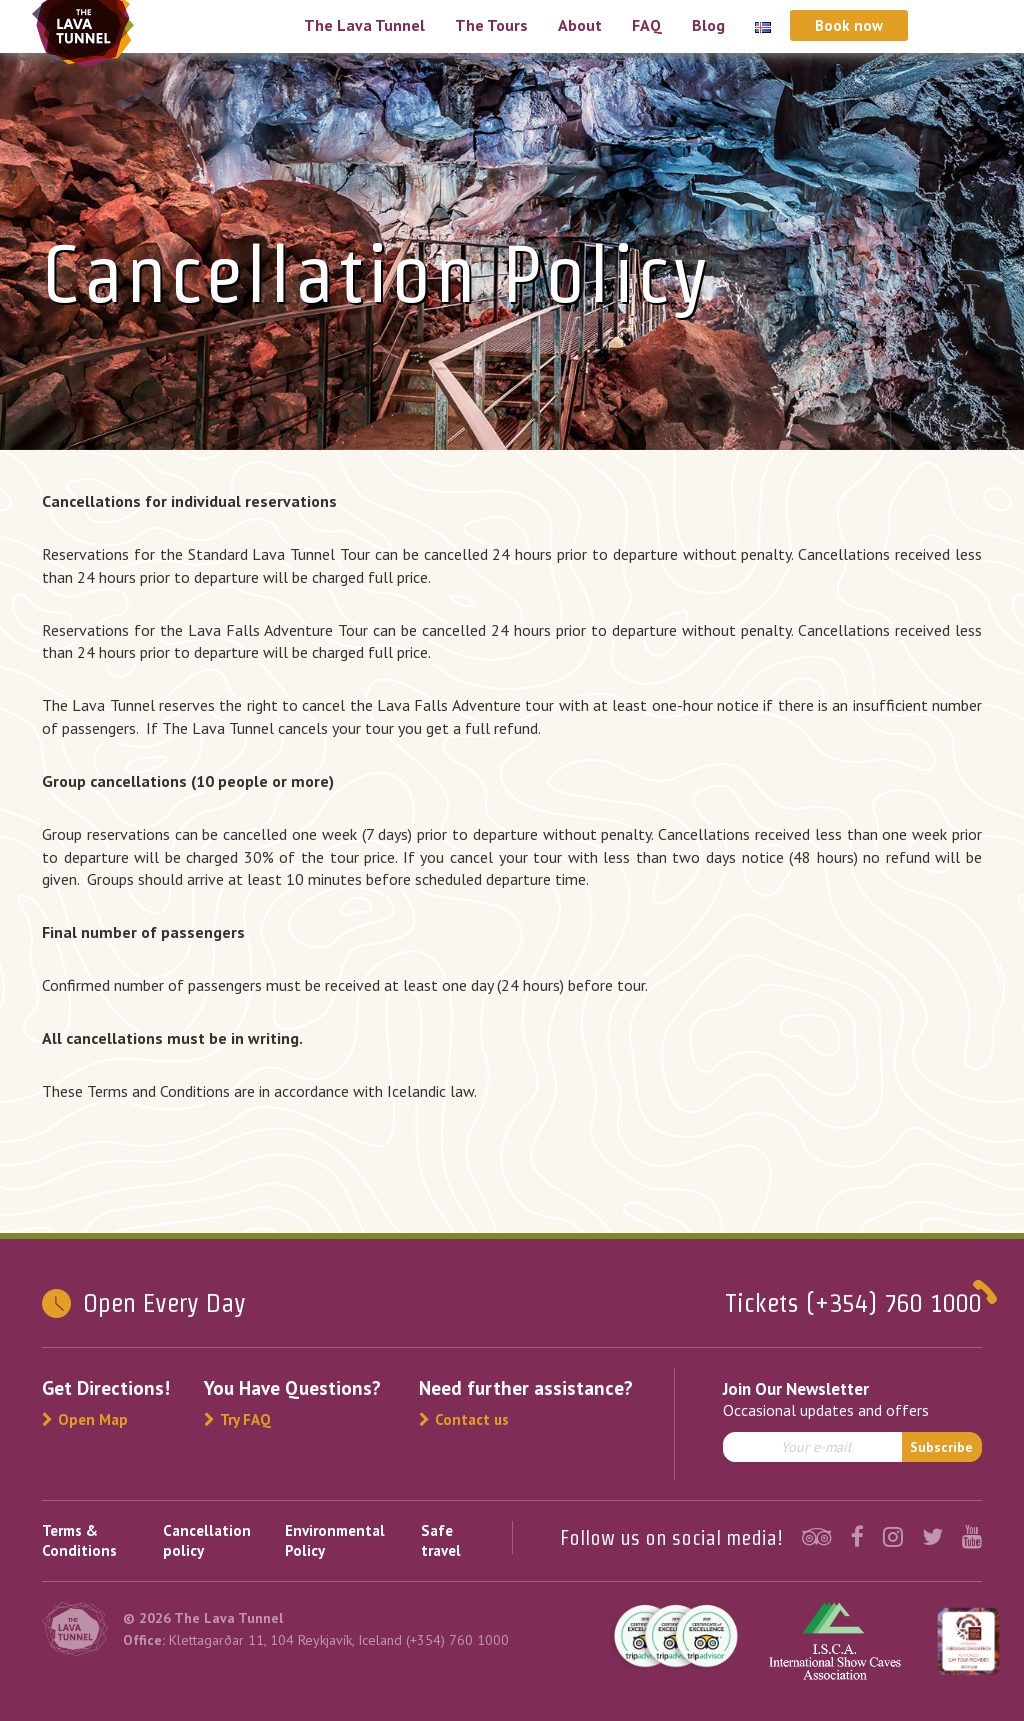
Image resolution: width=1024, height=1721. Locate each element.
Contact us (464, 1419)
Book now (849, 25)
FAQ (647, 25)
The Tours (491, 25)
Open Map (85, 1419)
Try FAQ (237, 1419)
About (580, 25)
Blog (708, 25)
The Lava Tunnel (364, 25)
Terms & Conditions (79, 1540)
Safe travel (441, 1540)
